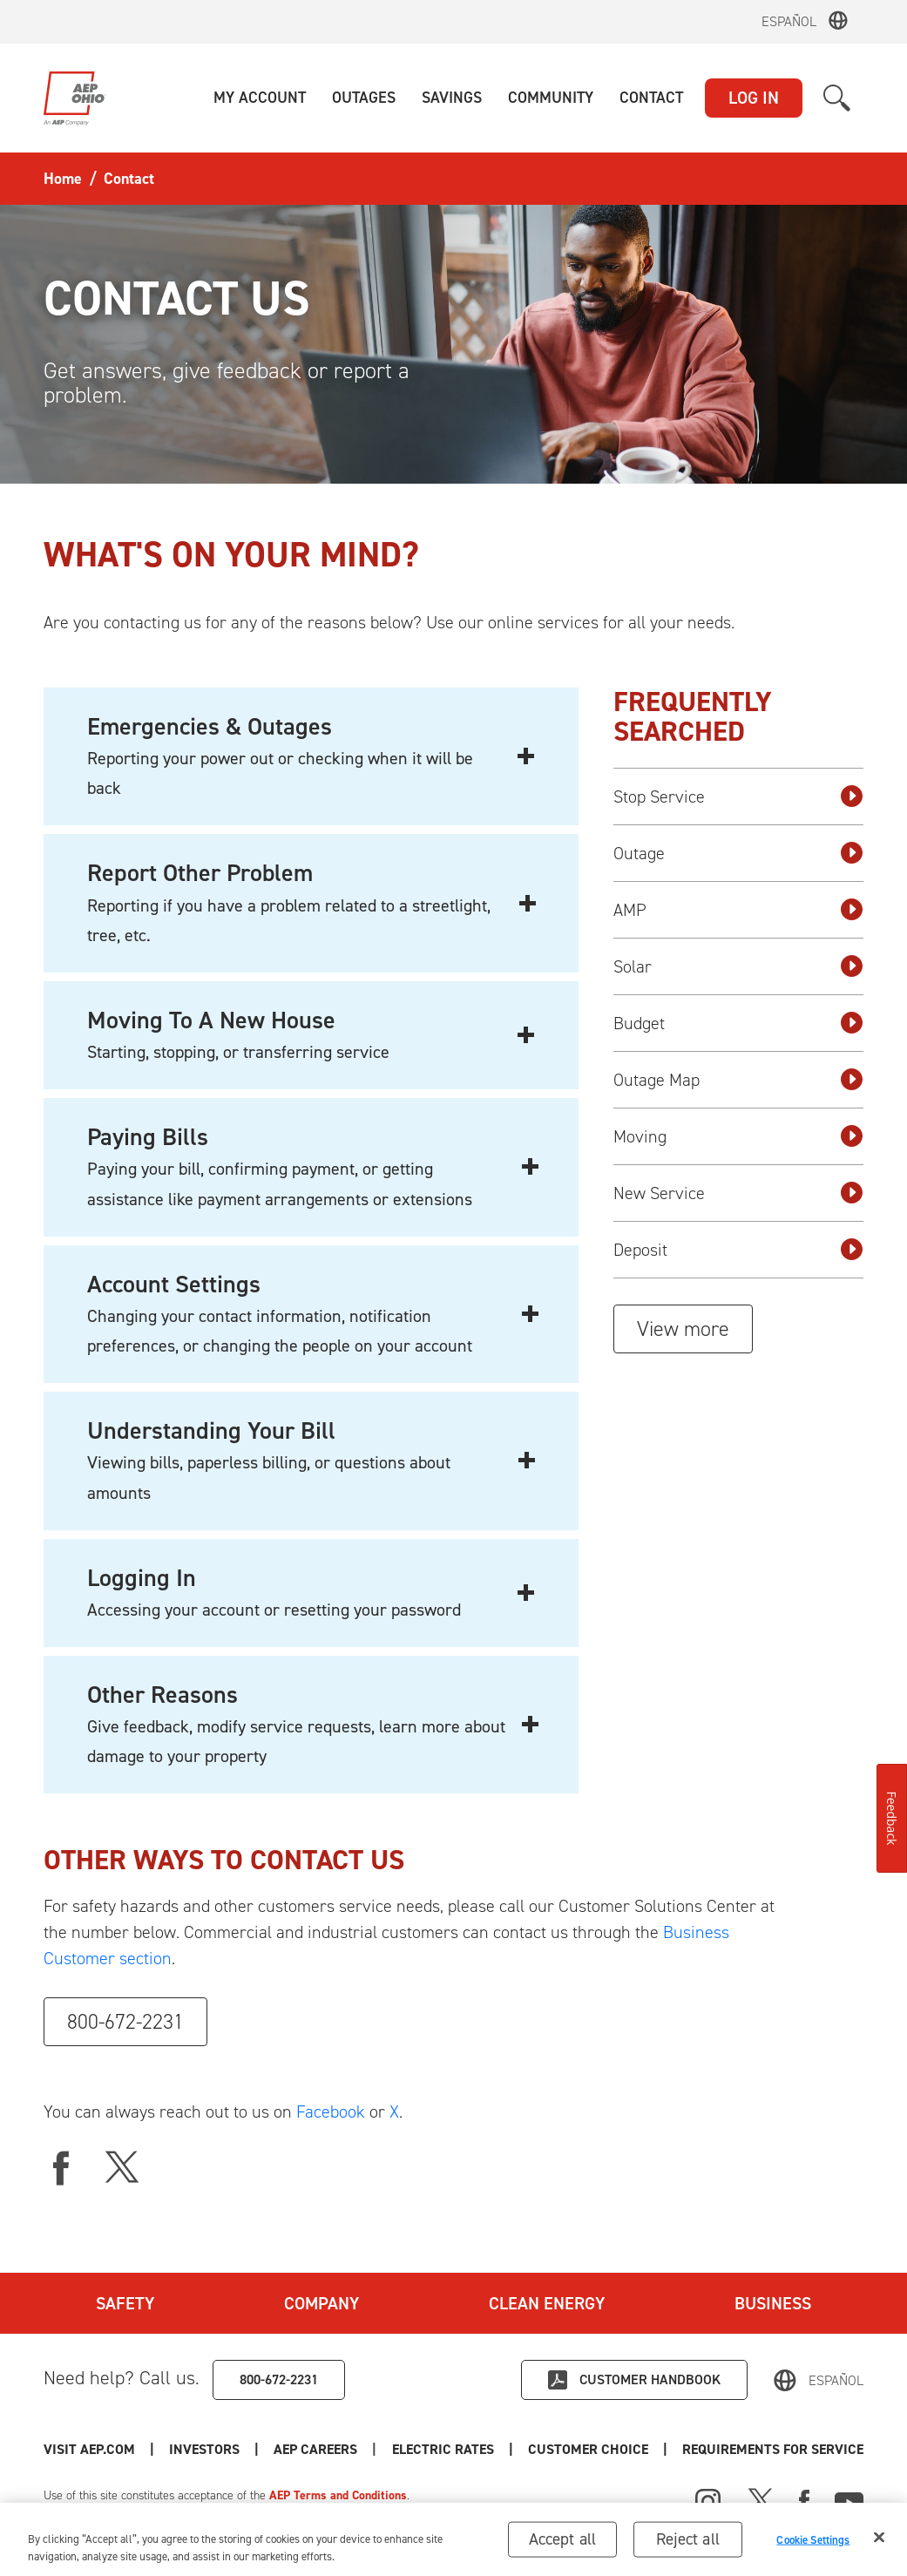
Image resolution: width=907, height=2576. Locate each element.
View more (683, 1329)
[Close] (879, 2543)
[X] (122, 2168)
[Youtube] (849, 2499)
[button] (259, 98)
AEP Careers (315, 2449)
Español (788, 21)
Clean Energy (547, 2303)
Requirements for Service (772, 2449)
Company (321, 2303)
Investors (204, 2449)
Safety (125, 2303)
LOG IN (753, 97)
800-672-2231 (125, 2022)
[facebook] (61, 2168)
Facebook (330, 2111)
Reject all (688, 2544)
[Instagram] (708, 2502)
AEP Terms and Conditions (338, 2495)
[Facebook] (804, 2499)
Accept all (563, 2544)
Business (772, 2303)
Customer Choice (588, 2449)
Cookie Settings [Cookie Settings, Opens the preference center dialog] (812, 2544)
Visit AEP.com (89, 2449)
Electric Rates (443, 2449)
